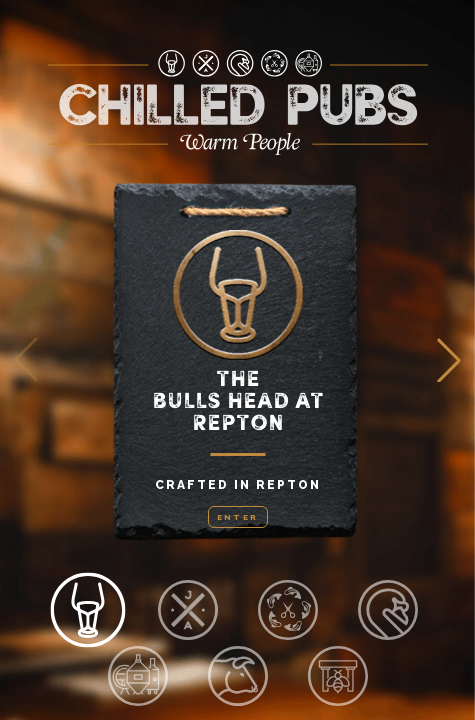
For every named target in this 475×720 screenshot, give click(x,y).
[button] (449, 360)
